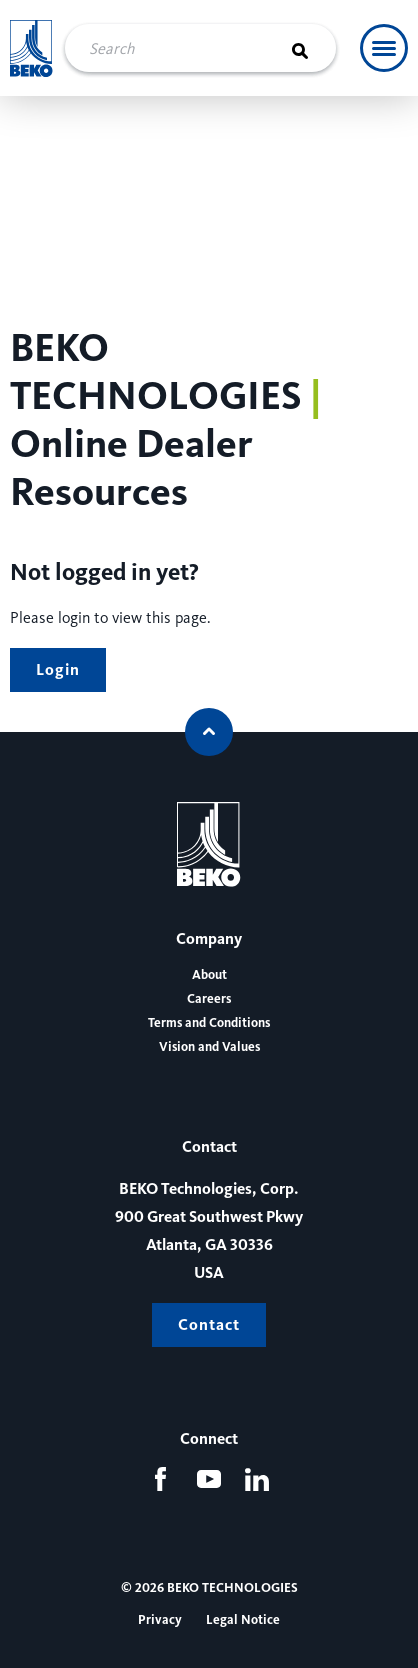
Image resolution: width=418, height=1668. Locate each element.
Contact (209, 1324)
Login (58, 669)
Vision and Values (209, 1047)
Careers (209, 999)
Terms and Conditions (209, 1023)
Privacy (160, 1620)
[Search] (312, 48)
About (209, 975)
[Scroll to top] (209, 732)
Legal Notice (243, 1620)
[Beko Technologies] (31, 48)
